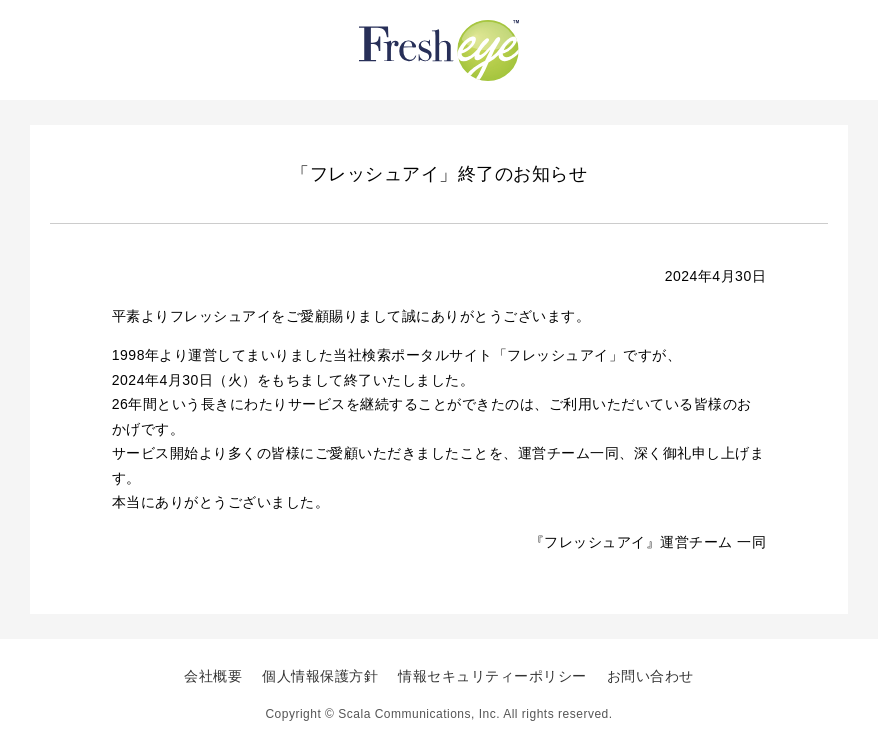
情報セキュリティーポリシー (492, 676)
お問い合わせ (650, 676)
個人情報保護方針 (320, 676)
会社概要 (213, 676)
